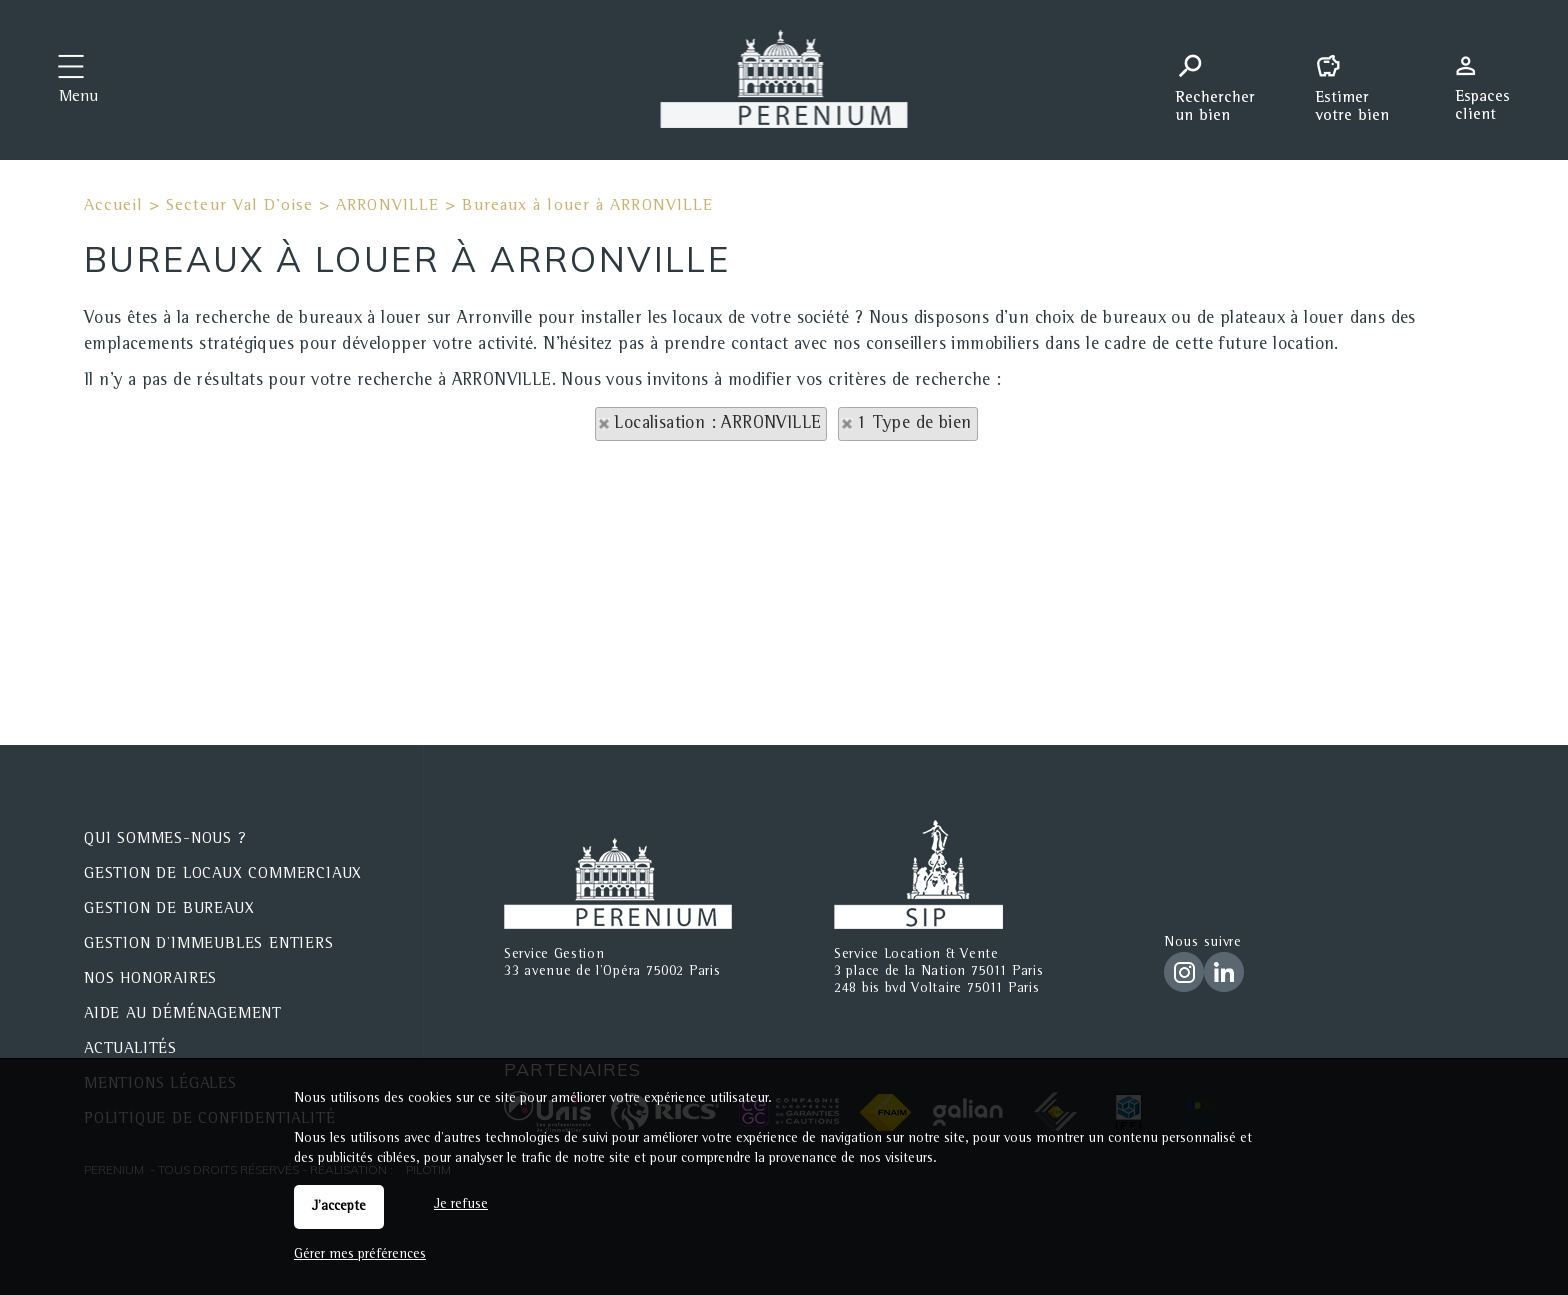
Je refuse (461, 1205)
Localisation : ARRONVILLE (717, 424)
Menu (78, 98)
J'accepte (339, 1207)
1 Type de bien (914, 424)
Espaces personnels (1490, 78)
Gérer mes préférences (360, 1255)
